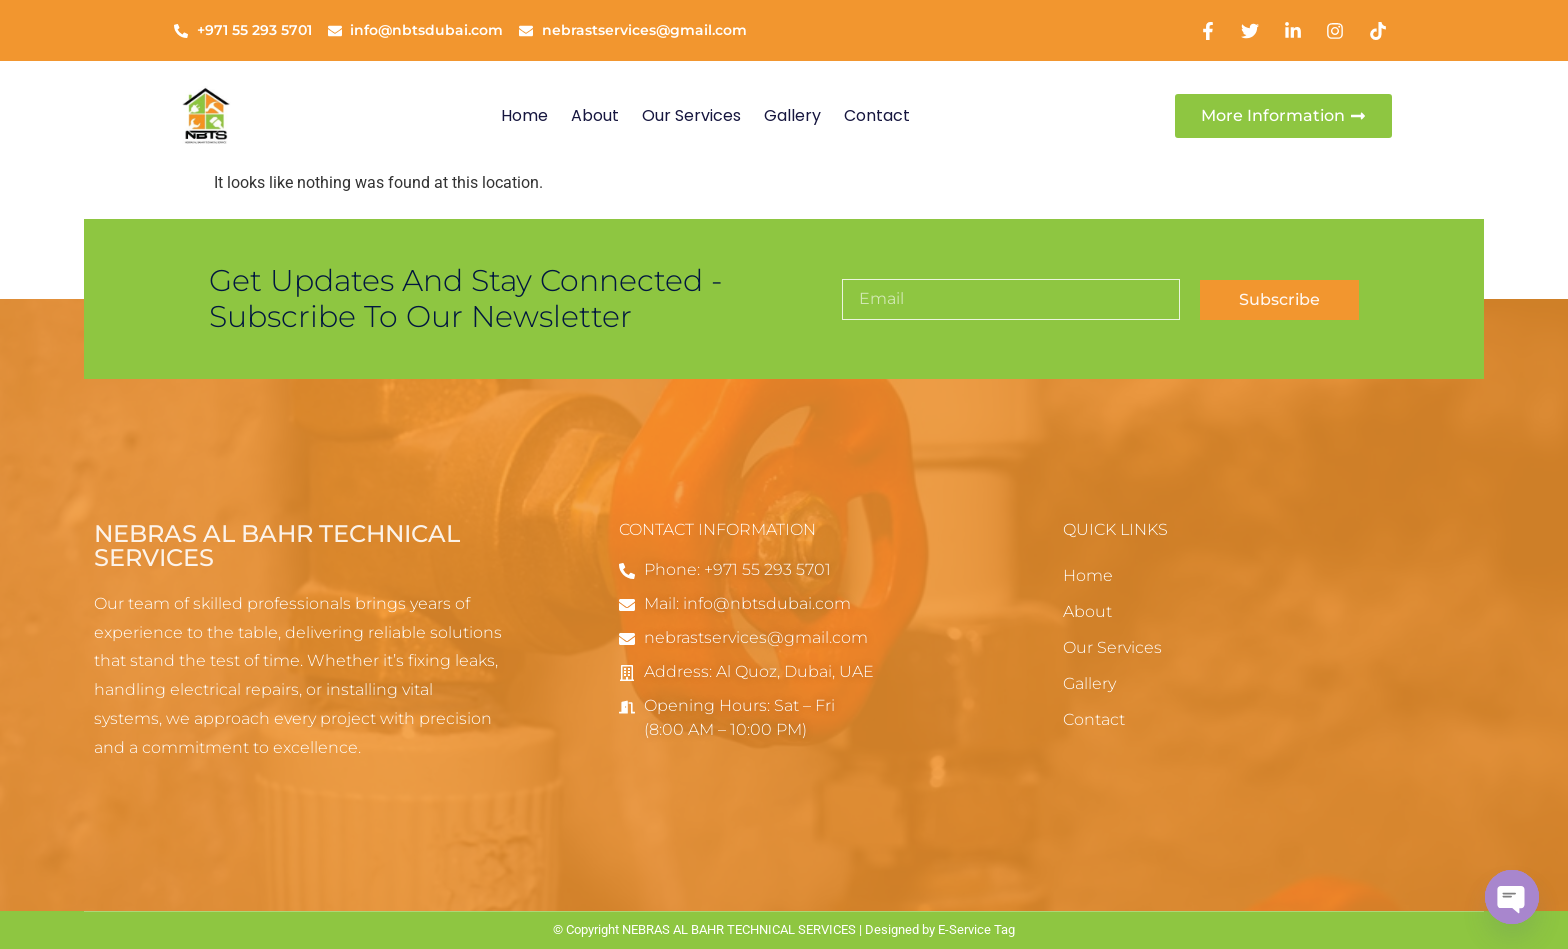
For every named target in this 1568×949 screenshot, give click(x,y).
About (595, 115)
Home (524, 115)
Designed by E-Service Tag (940, 929)
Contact (877, 115)
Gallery (792, 115)
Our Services (691, 115)
